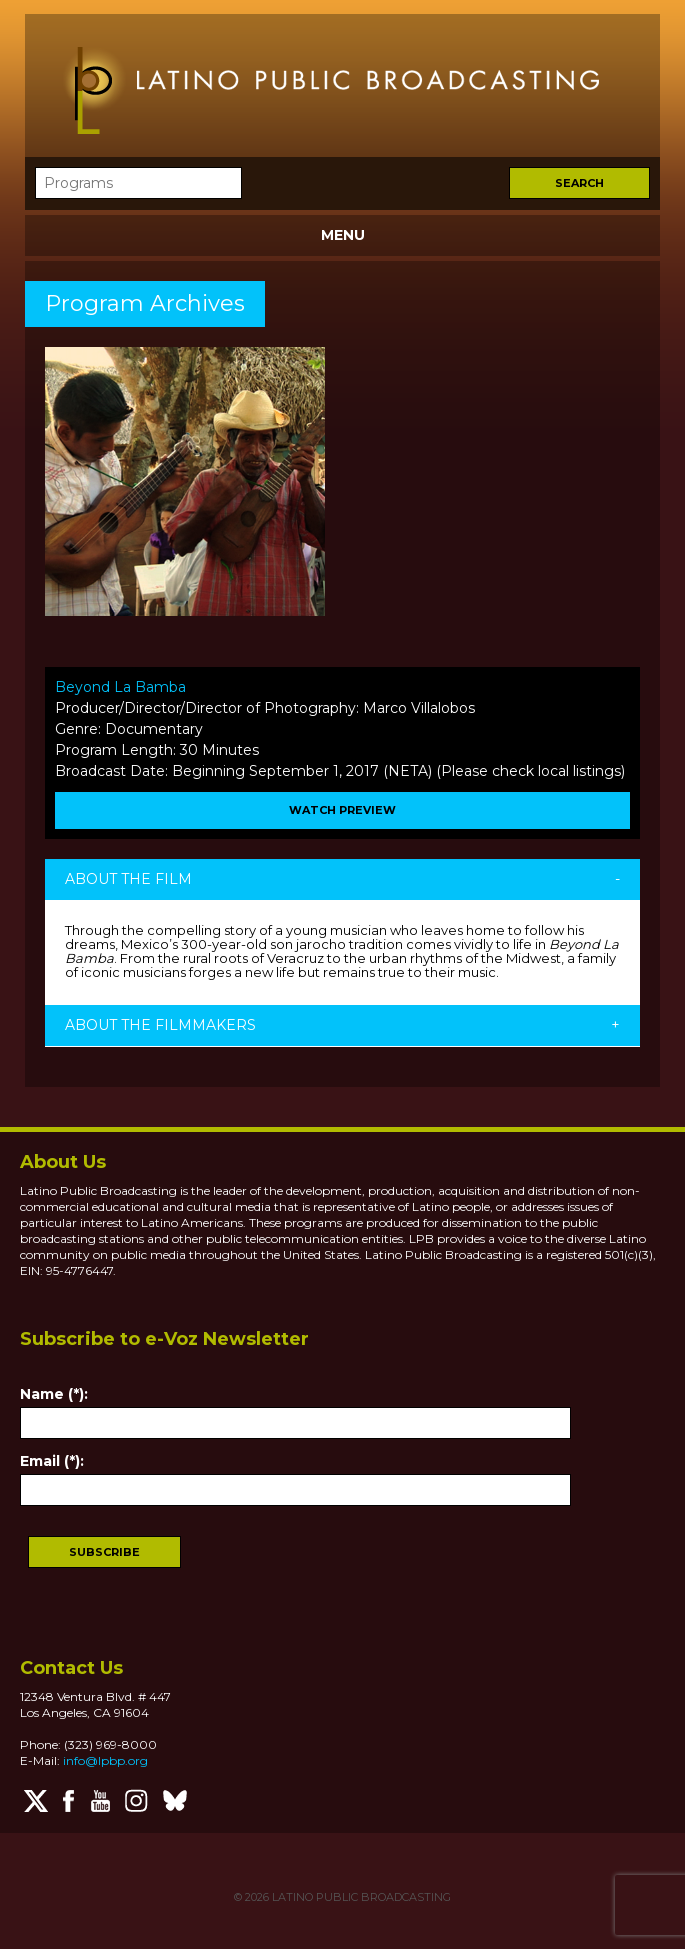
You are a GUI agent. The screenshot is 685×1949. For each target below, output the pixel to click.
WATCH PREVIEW (342, 810)
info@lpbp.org (105, 1760)
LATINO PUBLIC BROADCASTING (360, 1897)
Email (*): (52, 1461)
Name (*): (54, 1394)
